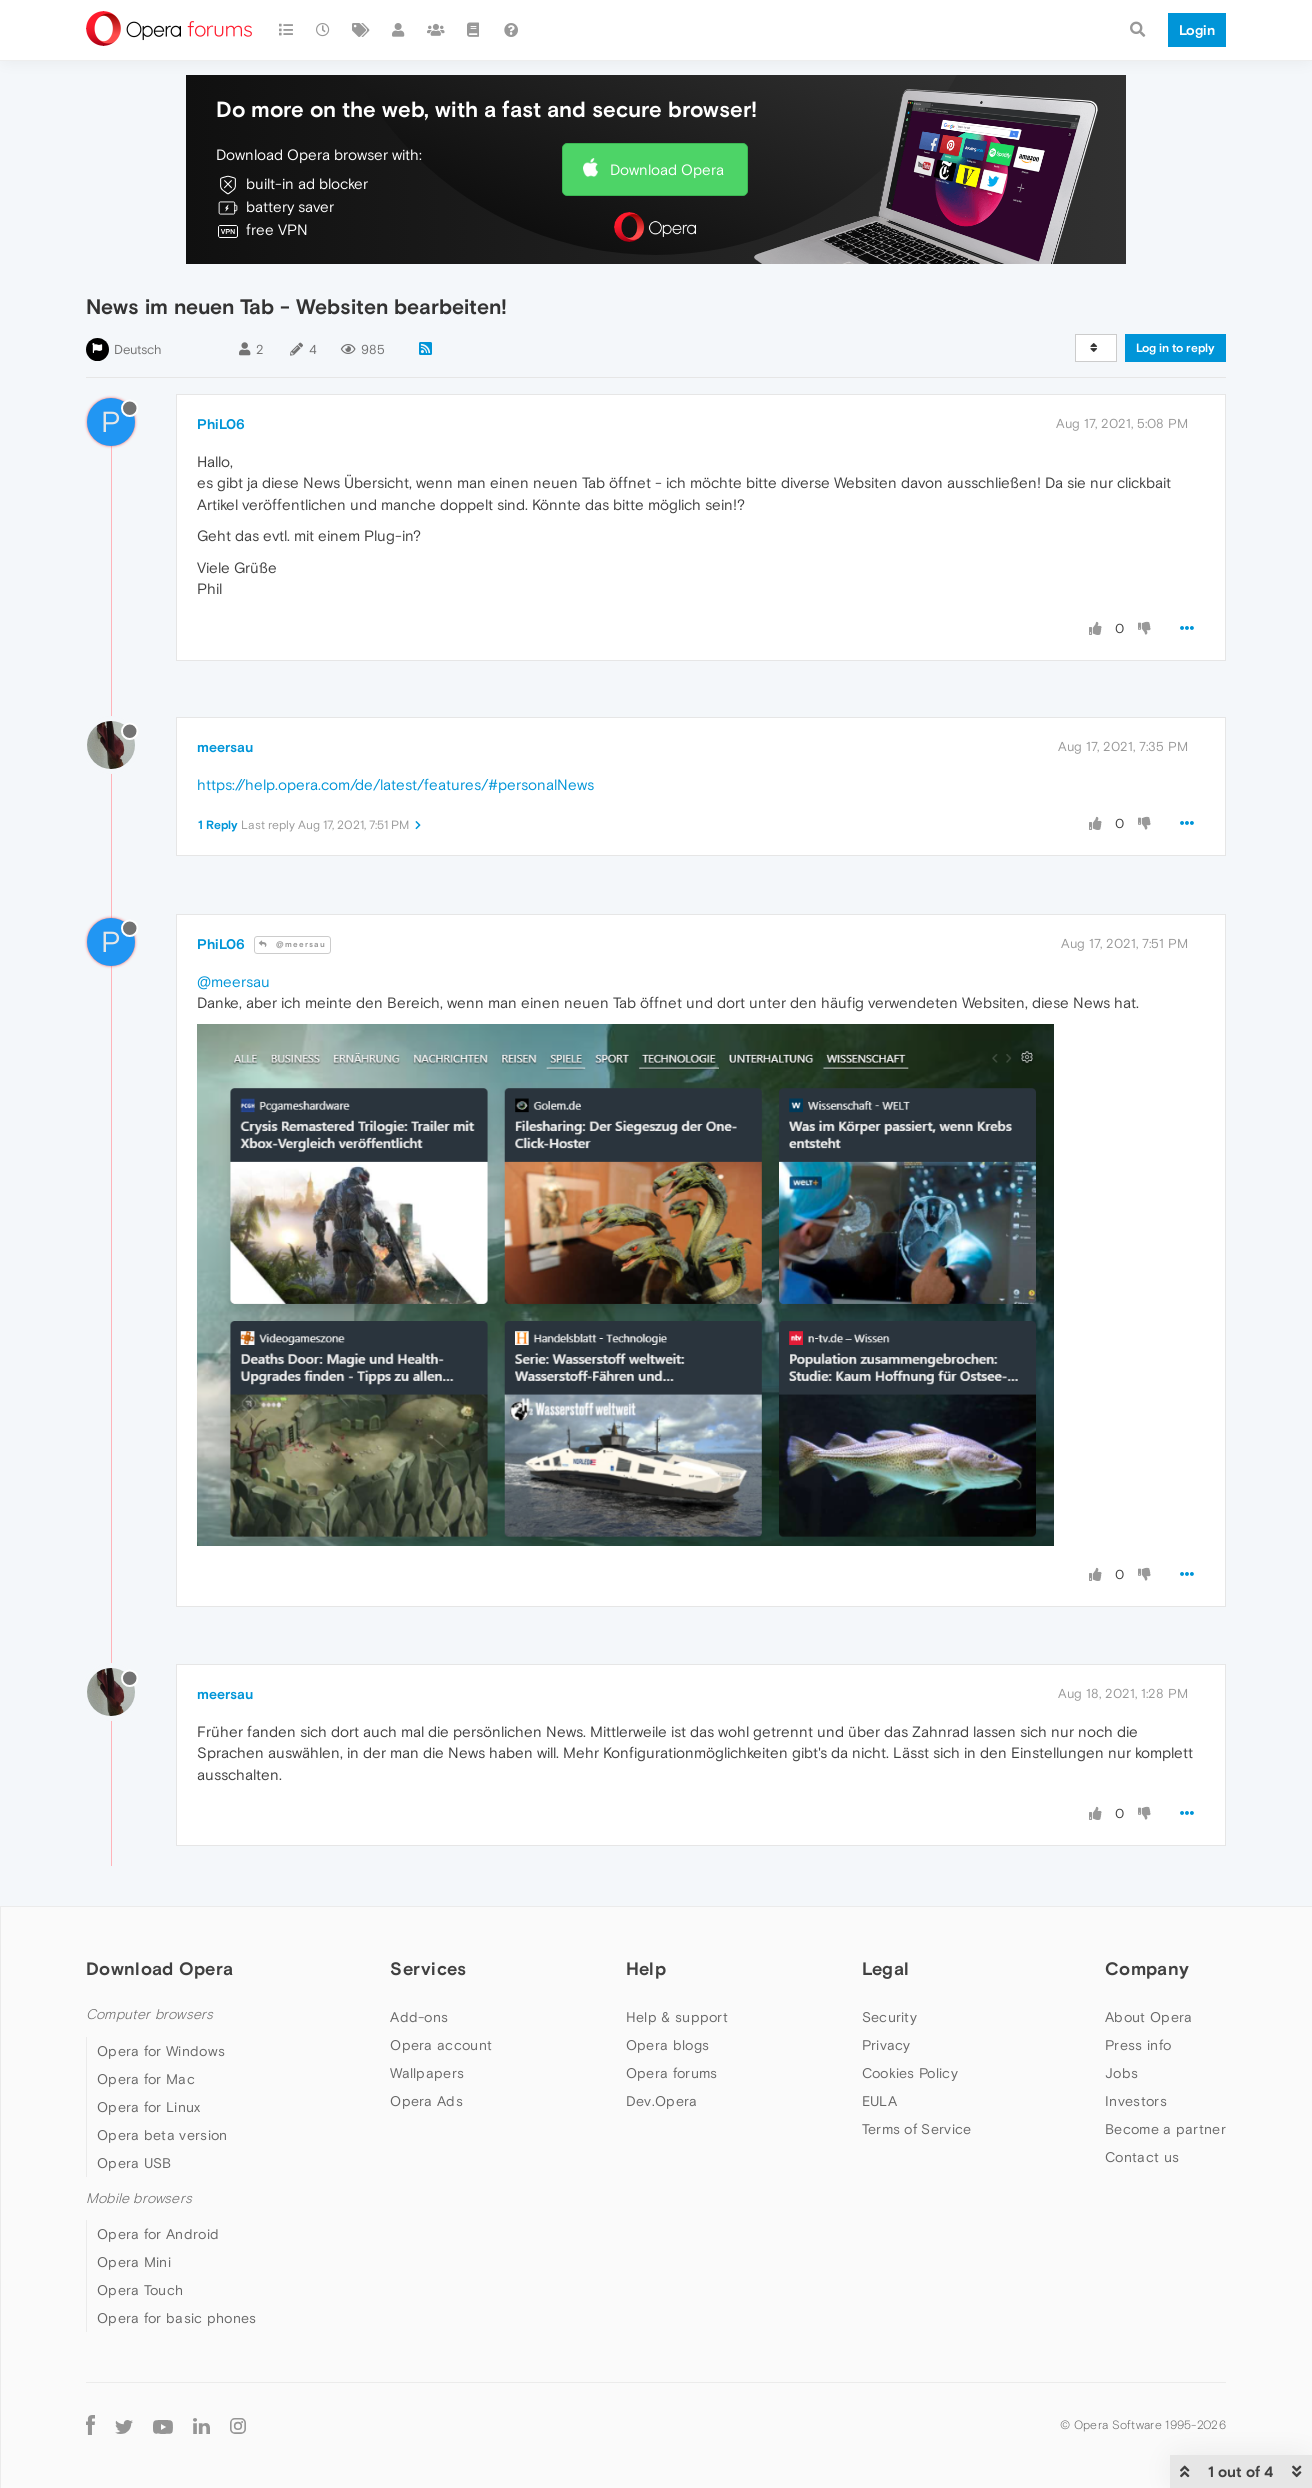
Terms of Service (917, 2129)
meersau (225, 747)
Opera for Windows (161, 2051)
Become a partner (1165, 2129)
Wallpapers (427, 2073)
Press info (1138, 2045)
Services (428, 1968)
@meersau (292, 944)
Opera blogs (667, 2045)
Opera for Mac (146, 2079)
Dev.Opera (662, 2101)
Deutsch (138, 349)
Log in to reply (1175, 348)
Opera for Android (158, 2234)
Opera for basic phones (177, 2318)
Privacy (886, 2045)
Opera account (441, 2045)
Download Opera (667, 169)
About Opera (1148, 2017)
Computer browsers (149, 2014)
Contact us (1142, 2157)
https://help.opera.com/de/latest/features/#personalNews (395, 784)
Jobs (1121, 2073)
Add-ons (419, 2017)
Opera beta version (162, 2135)
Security (889, 2017)
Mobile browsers (139, 2198)
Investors (1136, 2101)
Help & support (677, 2017)
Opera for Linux (149, 2107)
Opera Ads (426, 2101)
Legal (886, 1968)
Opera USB (134, 2163)
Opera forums (672, 2073)
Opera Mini (134, 2262)
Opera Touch (140, 2290)
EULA (879, 2101)
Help (646, 1968)
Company (1147, 1968)
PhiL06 (221, 424)
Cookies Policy (910, 2073)
